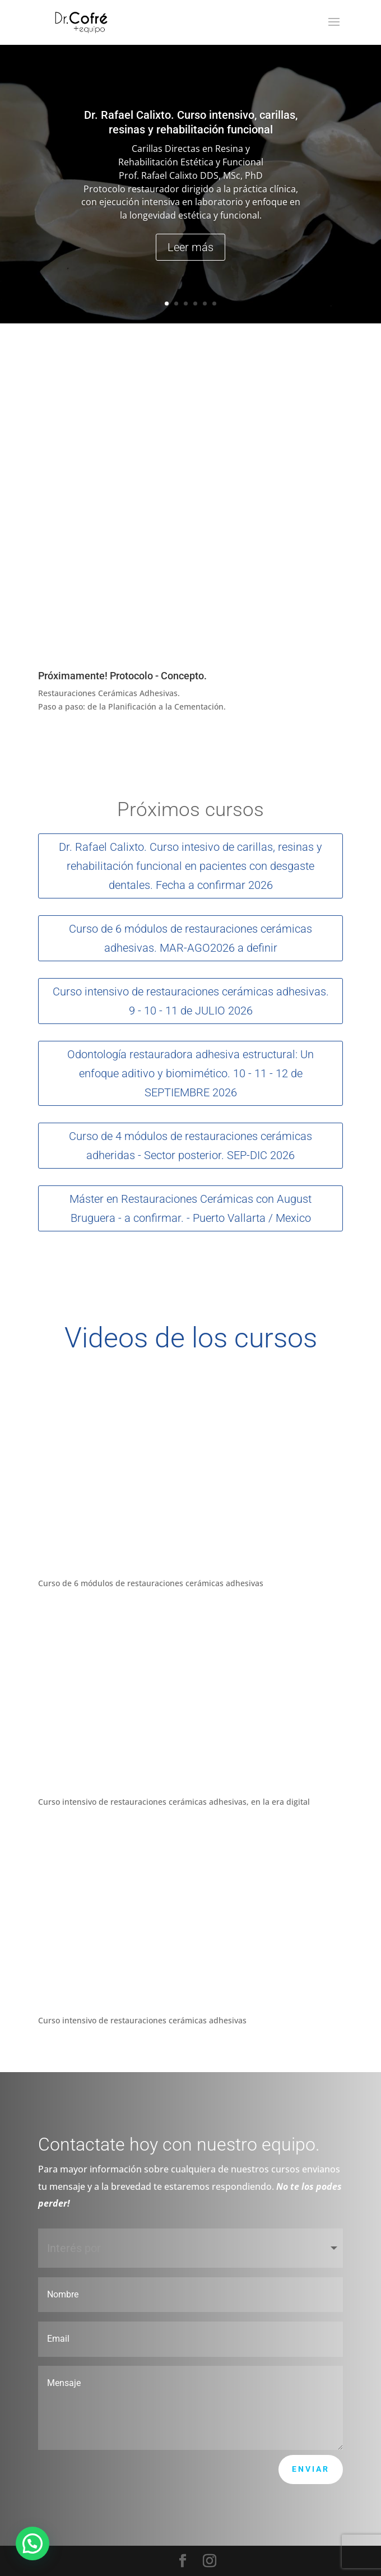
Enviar (310, 2468)
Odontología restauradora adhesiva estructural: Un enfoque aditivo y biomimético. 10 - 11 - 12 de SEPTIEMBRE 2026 (190, 1073)
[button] (32, 2543)
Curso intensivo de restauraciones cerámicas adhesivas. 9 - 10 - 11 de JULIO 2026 (191, 1001)
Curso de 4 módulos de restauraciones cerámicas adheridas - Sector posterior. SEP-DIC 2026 (190, 1145)
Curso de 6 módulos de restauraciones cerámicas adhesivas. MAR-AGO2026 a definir (190, 938)
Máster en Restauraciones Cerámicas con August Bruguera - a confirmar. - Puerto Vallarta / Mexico (190, 1208)
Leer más (190, 247)
